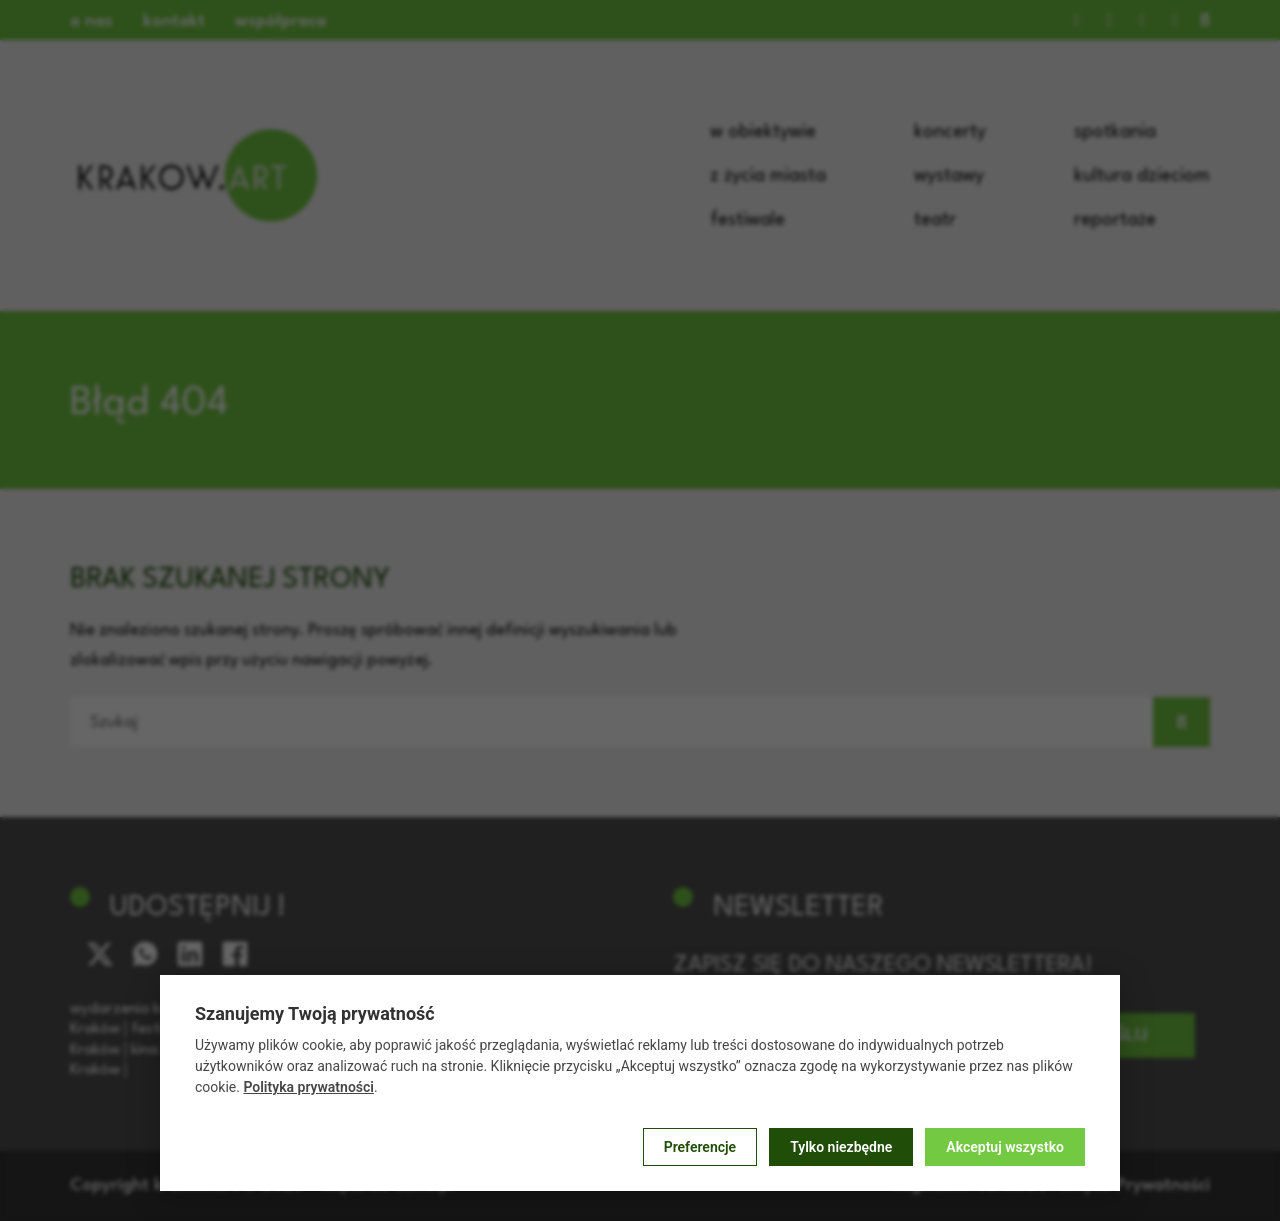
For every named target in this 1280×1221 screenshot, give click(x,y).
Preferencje (700, 1147)
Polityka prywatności (308, 1087)
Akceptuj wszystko (1005, 1147)
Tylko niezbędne (841, 1147)
